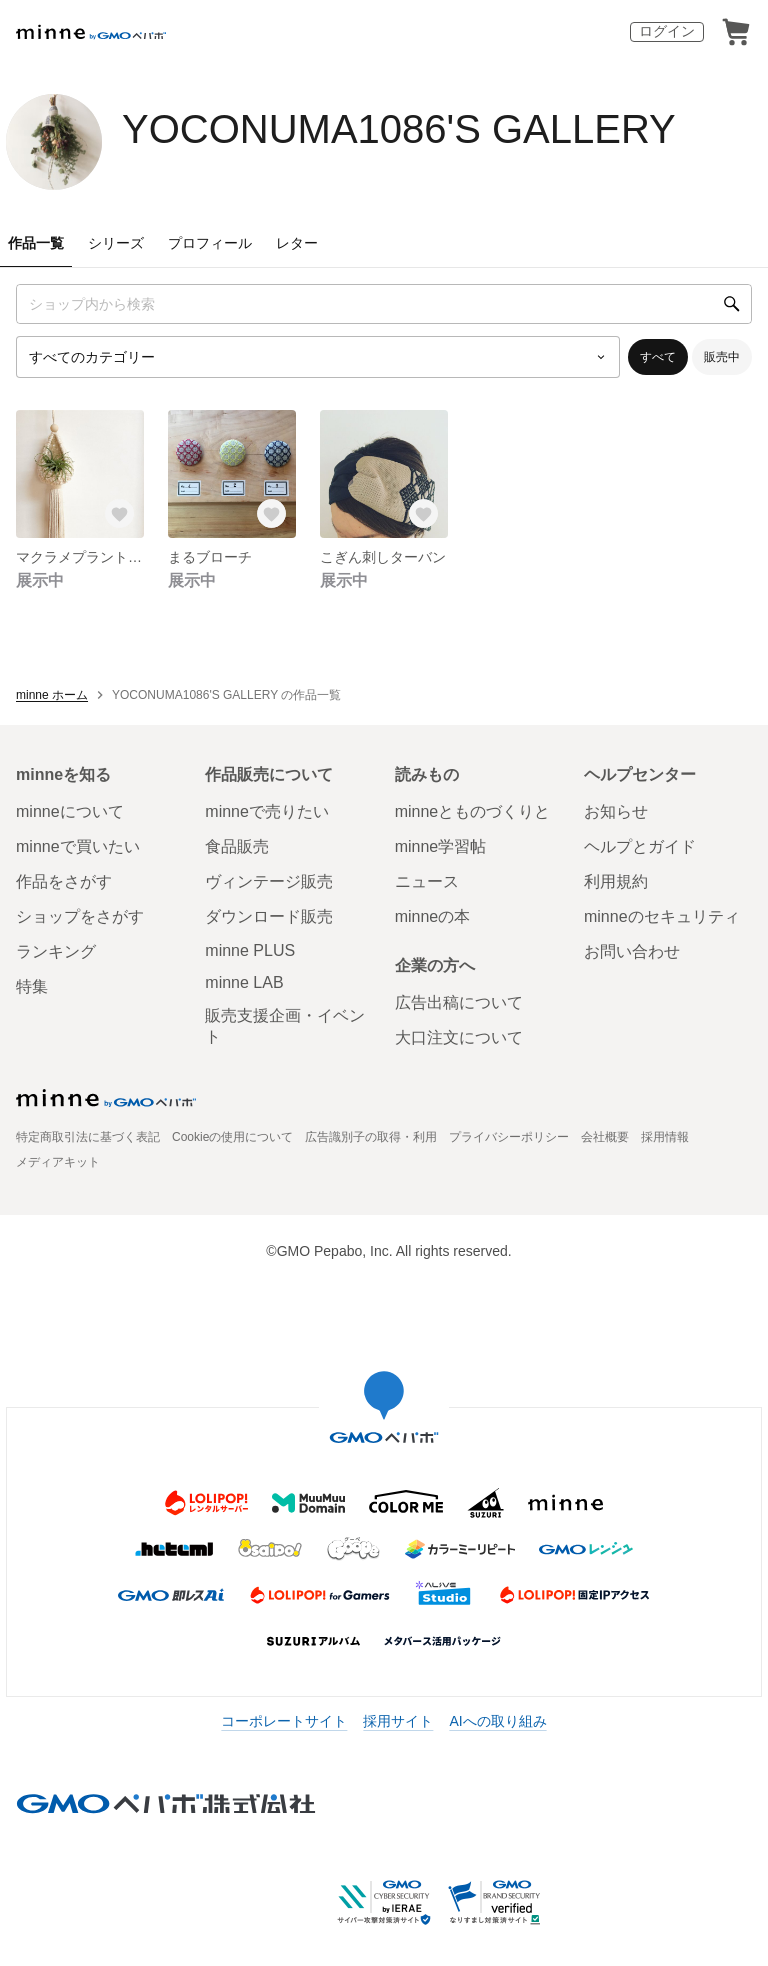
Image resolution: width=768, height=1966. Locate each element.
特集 (32, 986)
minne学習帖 (441, 846)
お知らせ (616, 811)
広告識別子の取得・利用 (371, 1137)
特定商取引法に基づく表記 (88, 1137)
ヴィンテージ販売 (269, 881)
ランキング (56, 951)
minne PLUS (250, 950)
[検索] (732, 304)
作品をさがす (64, 881)
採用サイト (398, 1721)
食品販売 (237, 846)
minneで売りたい (267, 811)
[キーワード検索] (384, 304)
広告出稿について (459, 1002)
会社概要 (605, 1137)
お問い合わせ (632, 951)
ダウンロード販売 (269, 916)
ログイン (667, 31)
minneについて (70, 811)
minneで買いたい (78, 846)
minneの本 (433, 916)
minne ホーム (52, 695)
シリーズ (116, 243)
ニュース (427, 881)
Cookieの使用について (232, 1137)
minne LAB (244, 982)
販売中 (722, 357)
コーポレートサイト (284, 1721)
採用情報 (665, 1137)
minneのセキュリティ (662, 916)
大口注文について (459, 1037)
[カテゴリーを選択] (318, 357)
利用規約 (616, 881)
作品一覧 (36, 243)
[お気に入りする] (120, 514)
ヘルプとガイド (640, 846)
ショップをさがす (80, 916)
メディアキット (58, 1162)
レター (297, 243)
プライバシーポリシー (509, 1137)
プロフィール (210, 243)
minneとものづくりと (473, 811)
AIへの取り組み (497, 1721)
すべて (658, 357)
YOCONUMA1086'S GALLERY (399, 129)
